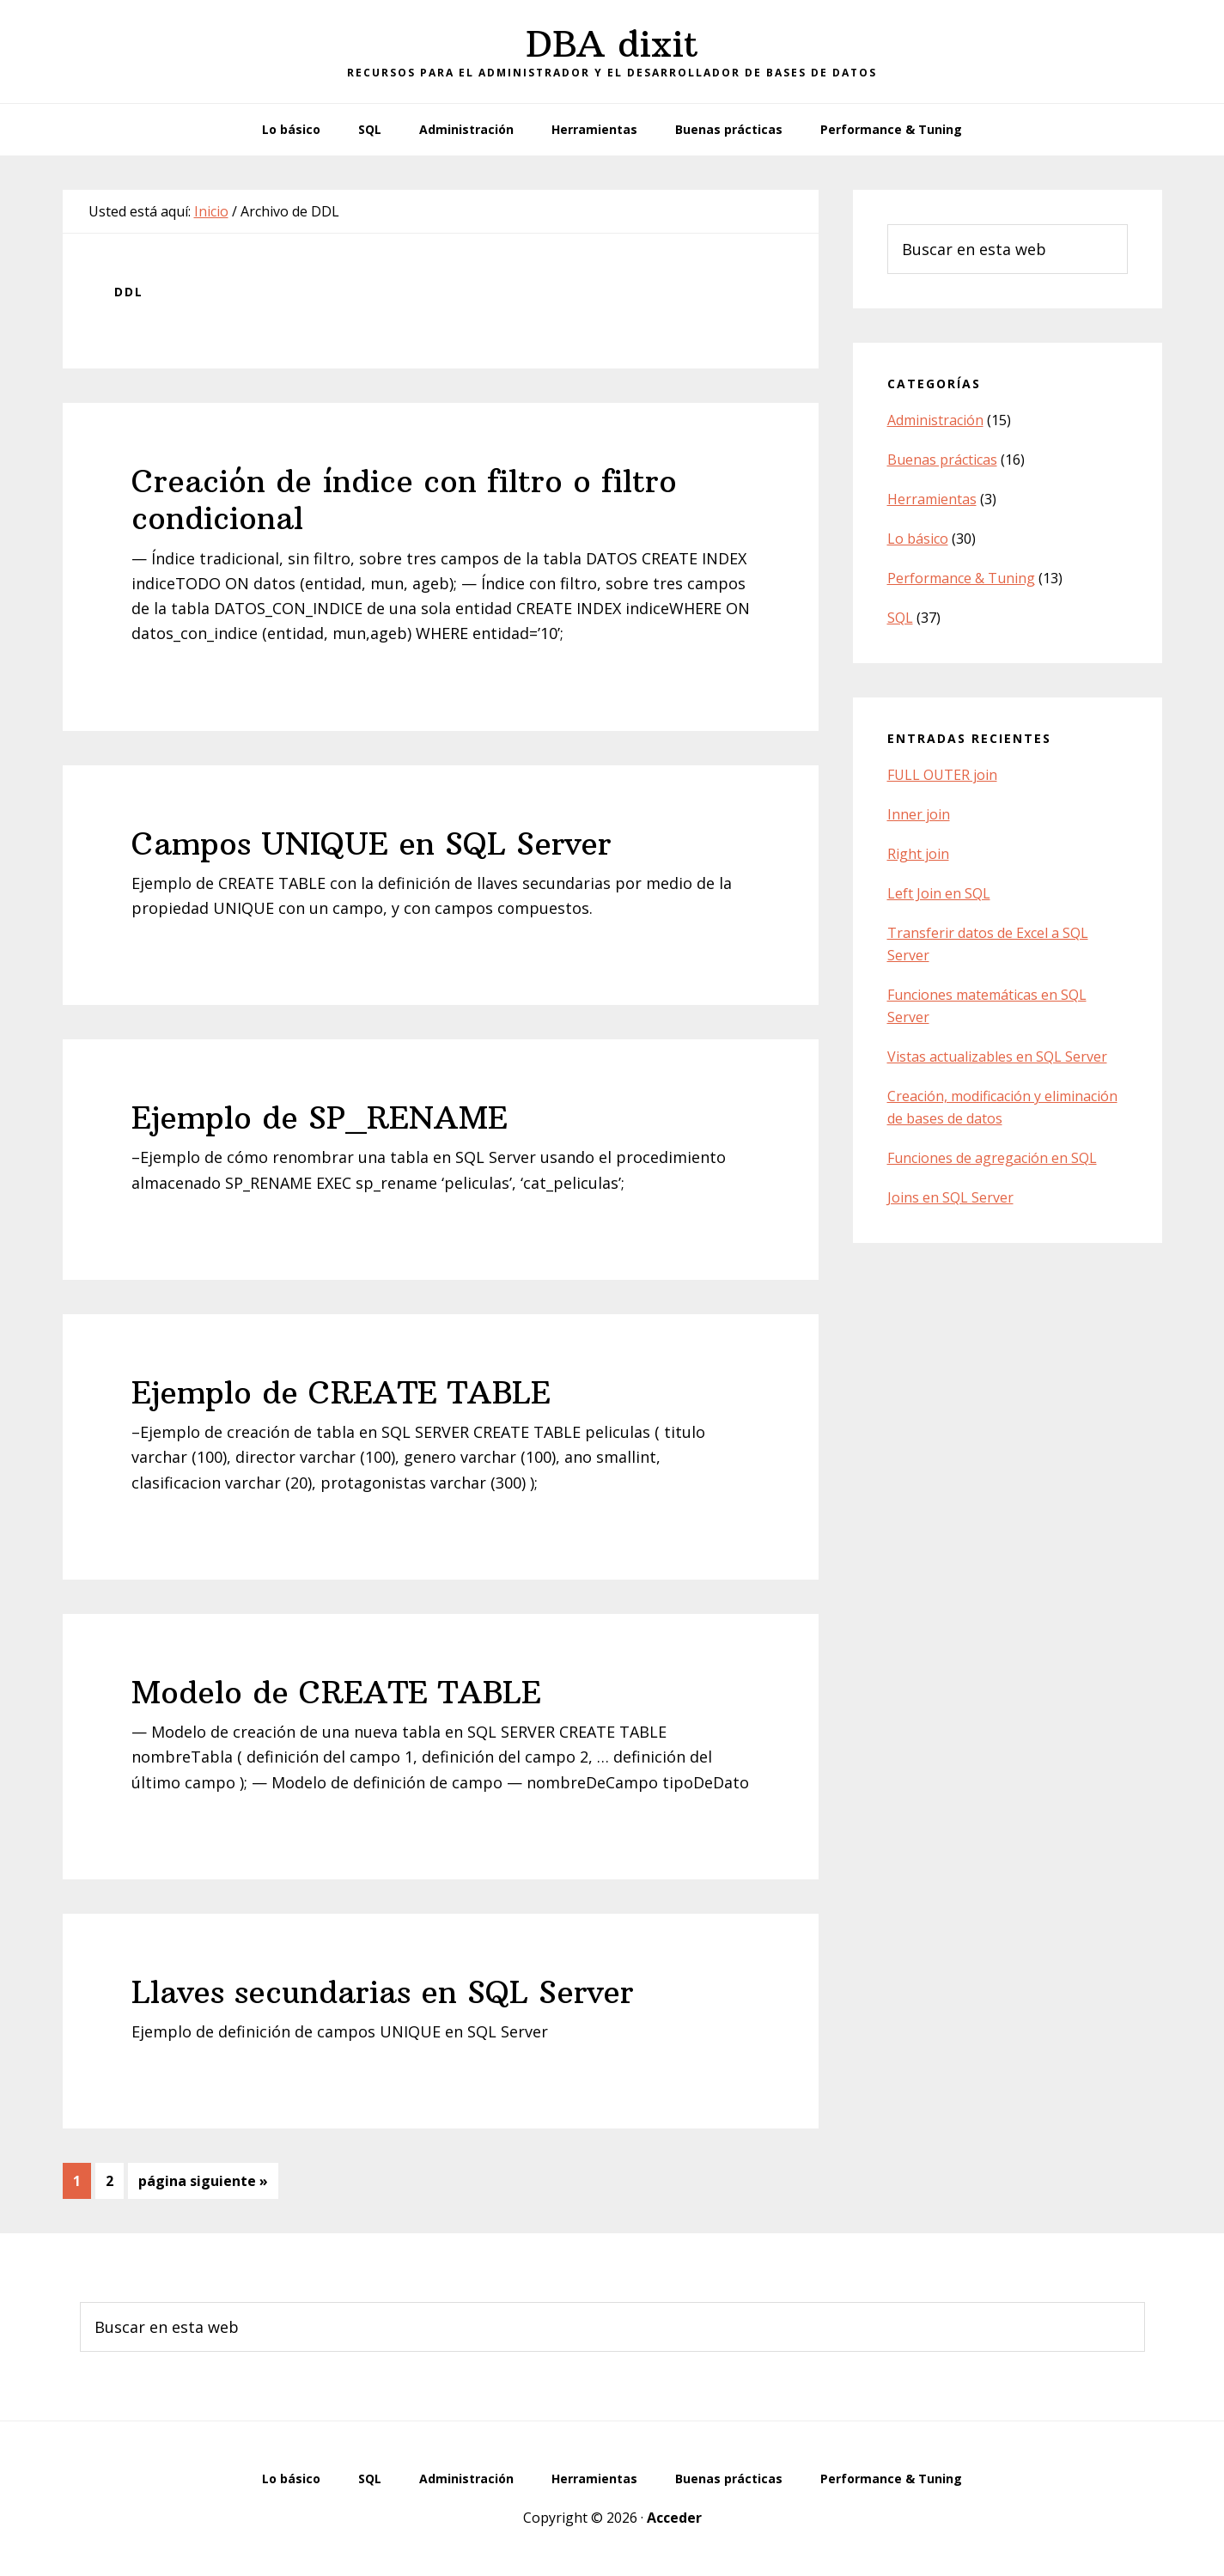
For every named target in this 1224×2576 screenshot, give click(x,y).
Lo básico (917, 538)
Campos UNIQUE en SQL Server (371, 844)
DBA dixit (612, 43)
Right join (918, 853)
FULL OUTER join (942, 774)
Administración (935, 420)
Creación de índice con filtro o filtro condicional (404, 500)
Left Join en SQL (938, 893)
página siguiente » (202, 2184)
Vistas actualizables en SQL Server (997, 1056)
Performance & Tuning (961, 578)
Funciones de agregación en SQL (992, 1157)
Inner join (918, 814)
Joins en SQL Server (950, 1197)
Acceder (674, 2517)
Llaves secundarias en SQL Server (382, 1992)
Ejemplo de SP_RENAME (319, 1118)
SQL (900, 617)
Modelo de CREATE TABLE (336, 1692)
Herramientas (932, 499)
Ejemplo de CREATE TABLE (341, 1392)
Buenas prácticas (942, 459)
